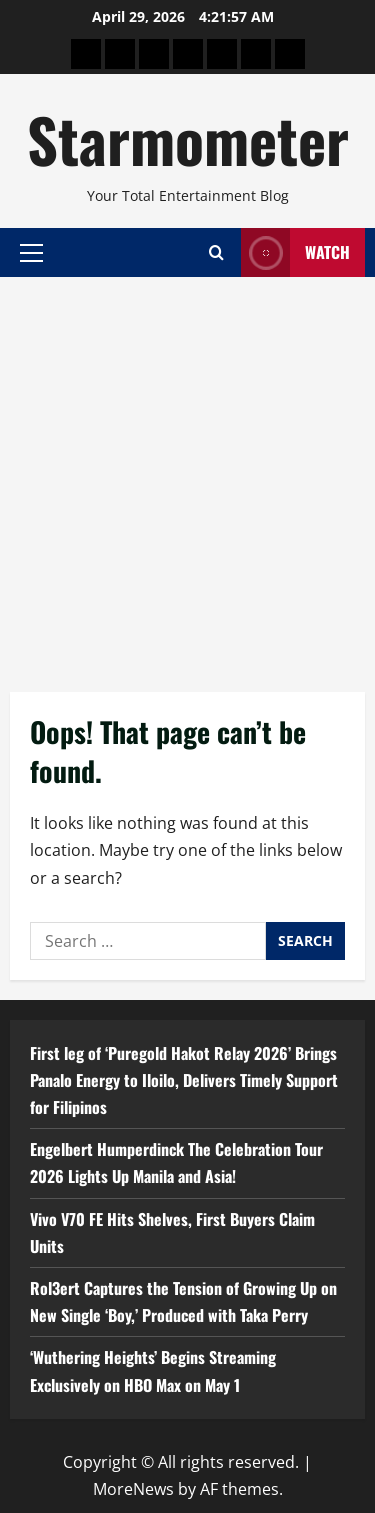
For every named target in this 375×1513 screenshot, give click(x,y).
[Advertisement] (187, 474)
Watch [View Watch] (295, 252)
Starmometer (188, 138)
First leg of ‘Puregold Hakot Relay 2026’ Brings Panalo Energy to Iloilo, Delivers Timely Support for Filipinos (184, 1080)
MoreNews (133, 1489)
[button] (31, 252)
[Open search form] (216, 252)
